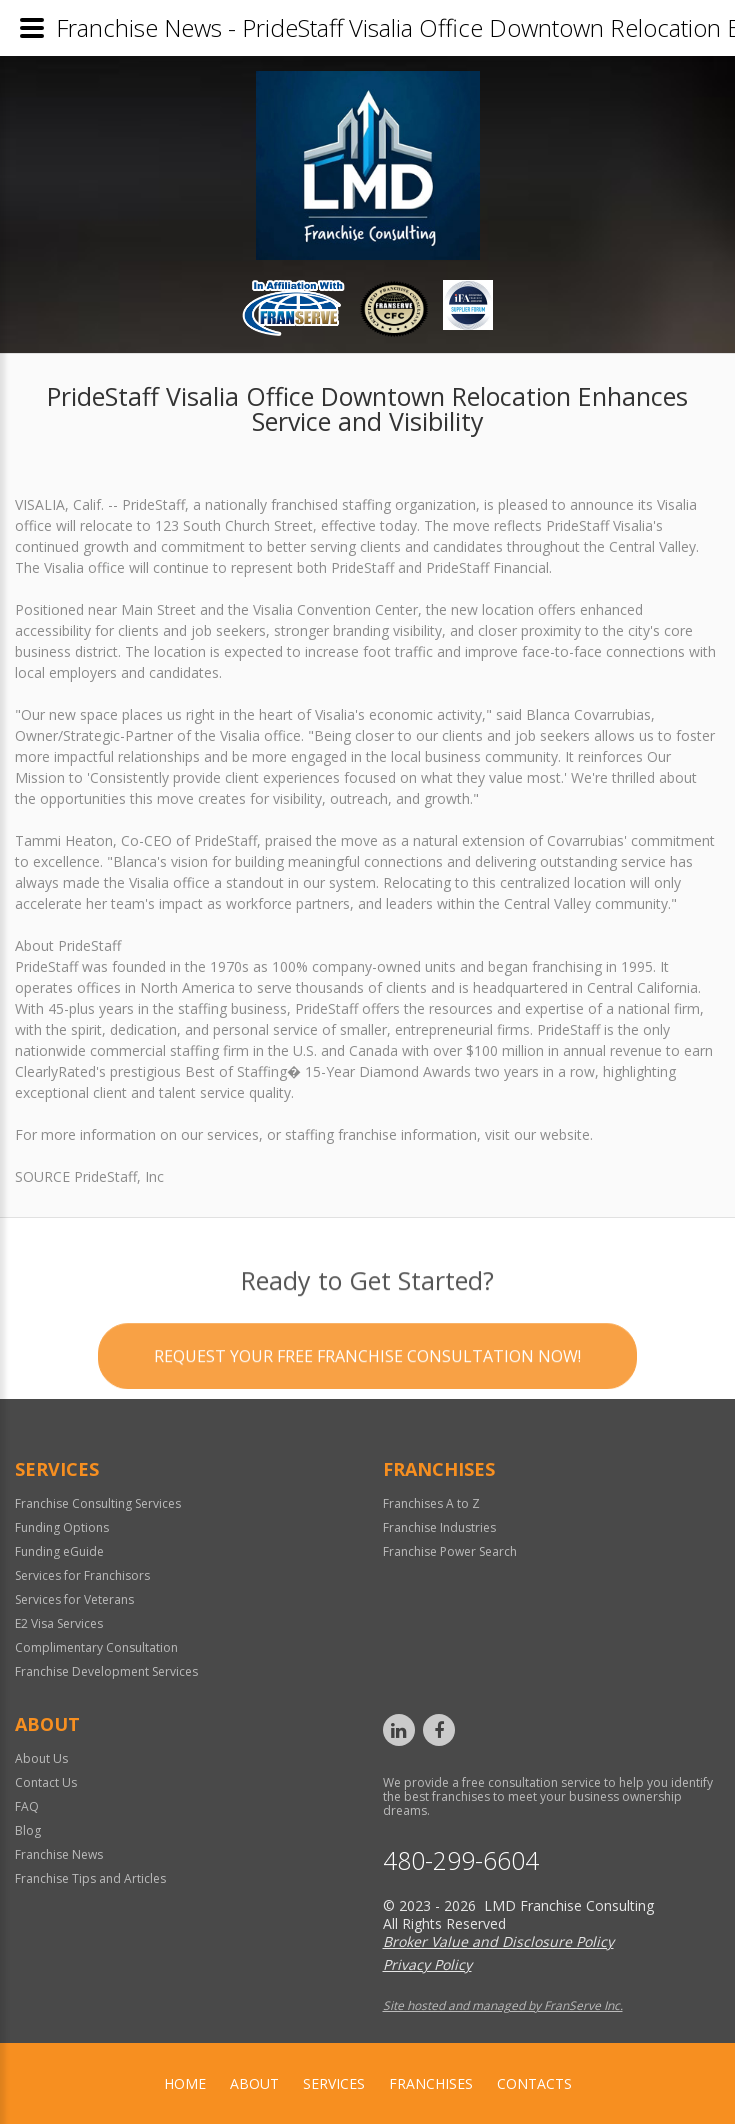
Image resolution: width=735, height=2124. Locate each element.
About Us (41, 1758)
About (254, 2083)
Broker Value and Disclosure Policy (498, 1941)
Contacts (534, 2083)
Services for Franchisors (82, 1575)
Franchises (431, 2083)
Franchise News (59, 1854)
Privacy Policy (427, 1964)
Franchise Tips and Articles (90, 1878)
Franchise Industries (439, 1527)
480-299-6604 (461, 1860)
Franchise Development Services (106, 1671)
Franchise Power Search (450, 1551)
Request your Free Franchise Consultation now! (367, 1421)
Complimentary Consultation (96, 1647)
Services (334, 2083)
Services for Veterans (74, 1599)
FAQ (27, 1806)
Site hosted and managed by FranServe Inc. (503, 2005)
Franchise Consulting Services (98, 1503)
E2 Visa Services (59, 1623)
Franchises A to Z (431, 1503)
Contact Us (46, 1782)
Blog (28, 1830)
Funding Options (62, 1527)
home (185, 2083)
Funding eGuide (59, 1551)
